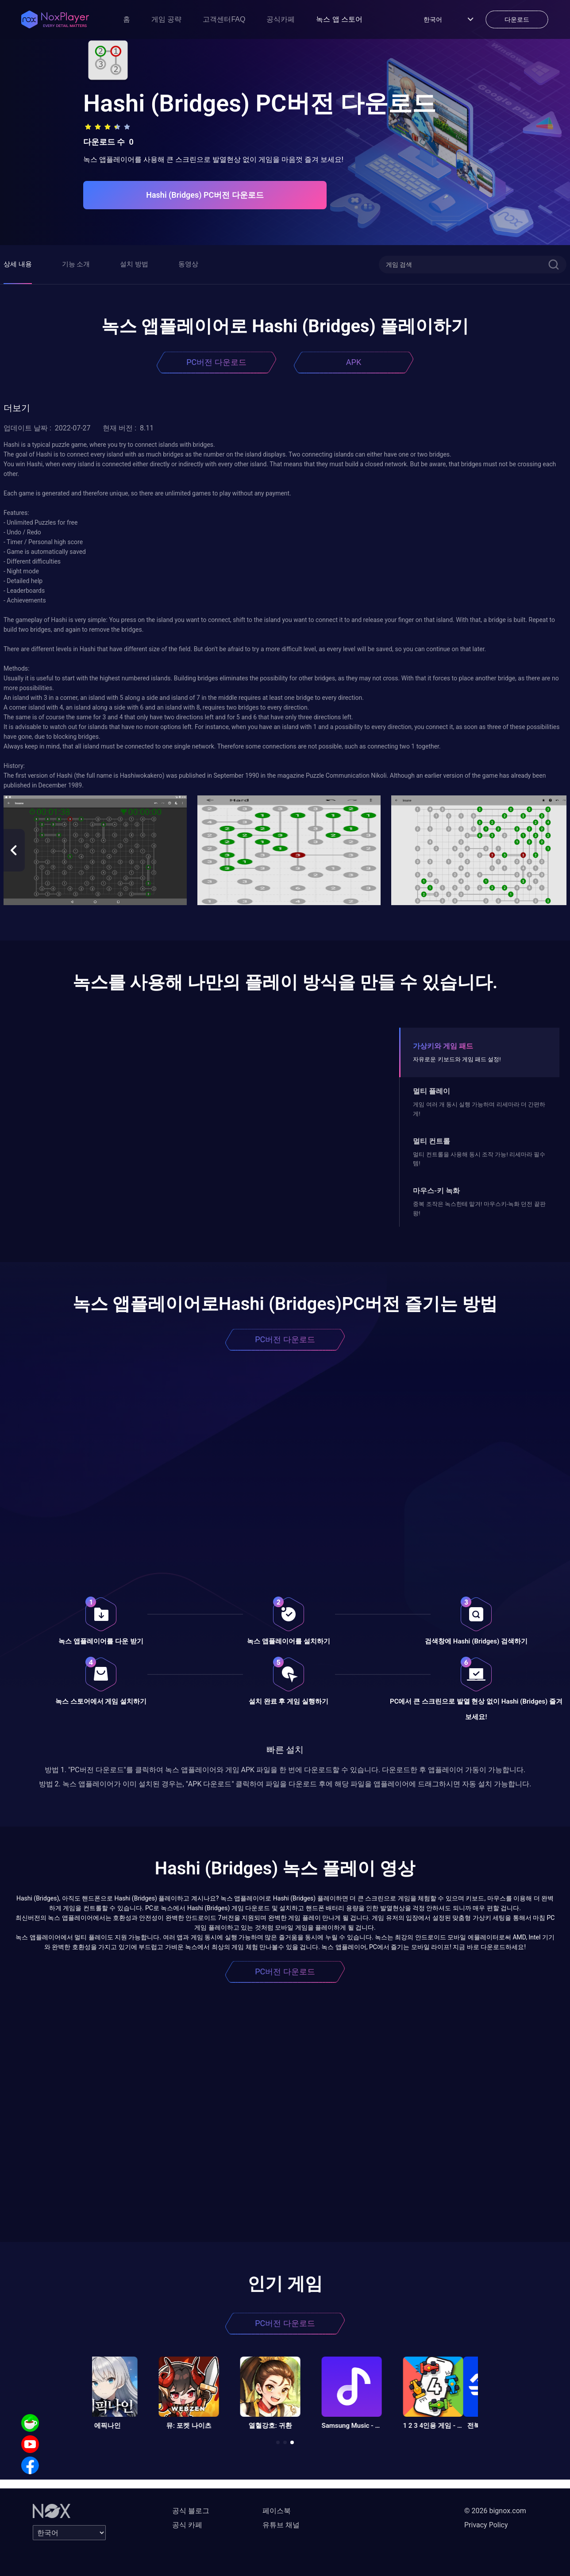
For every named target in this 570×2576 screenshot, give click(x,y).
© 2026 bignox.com (495, 2511)
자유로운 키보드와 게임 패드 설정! (457, 1059)
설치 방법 (134, 264)
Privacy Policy (486, 2525)
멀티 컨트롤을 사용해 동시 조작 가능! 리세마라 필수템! (479, 1159)
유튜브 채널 (281, 2525)
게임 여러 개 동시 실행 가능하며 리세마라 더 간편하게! (479, 1109)
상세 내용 (18, 264)
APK (353, 362)
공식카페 (280, 19)
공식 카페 (187, 2525)
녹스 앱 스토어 (339, 19)
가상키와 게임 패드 (443, 1046)
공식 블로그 (190, 2511)
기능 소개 (76, 264)
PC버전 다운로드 (216, 362)
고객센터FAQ (224, 19)
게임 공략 (166, 19)
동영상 (188, 264)
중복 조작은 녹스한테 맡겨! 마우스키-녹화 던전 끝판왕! (479, 1208)
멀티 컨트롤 (431, 1141)
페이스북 (276, 2511)
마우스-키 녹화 (436, 1190)
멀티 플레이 (431, 1091)
